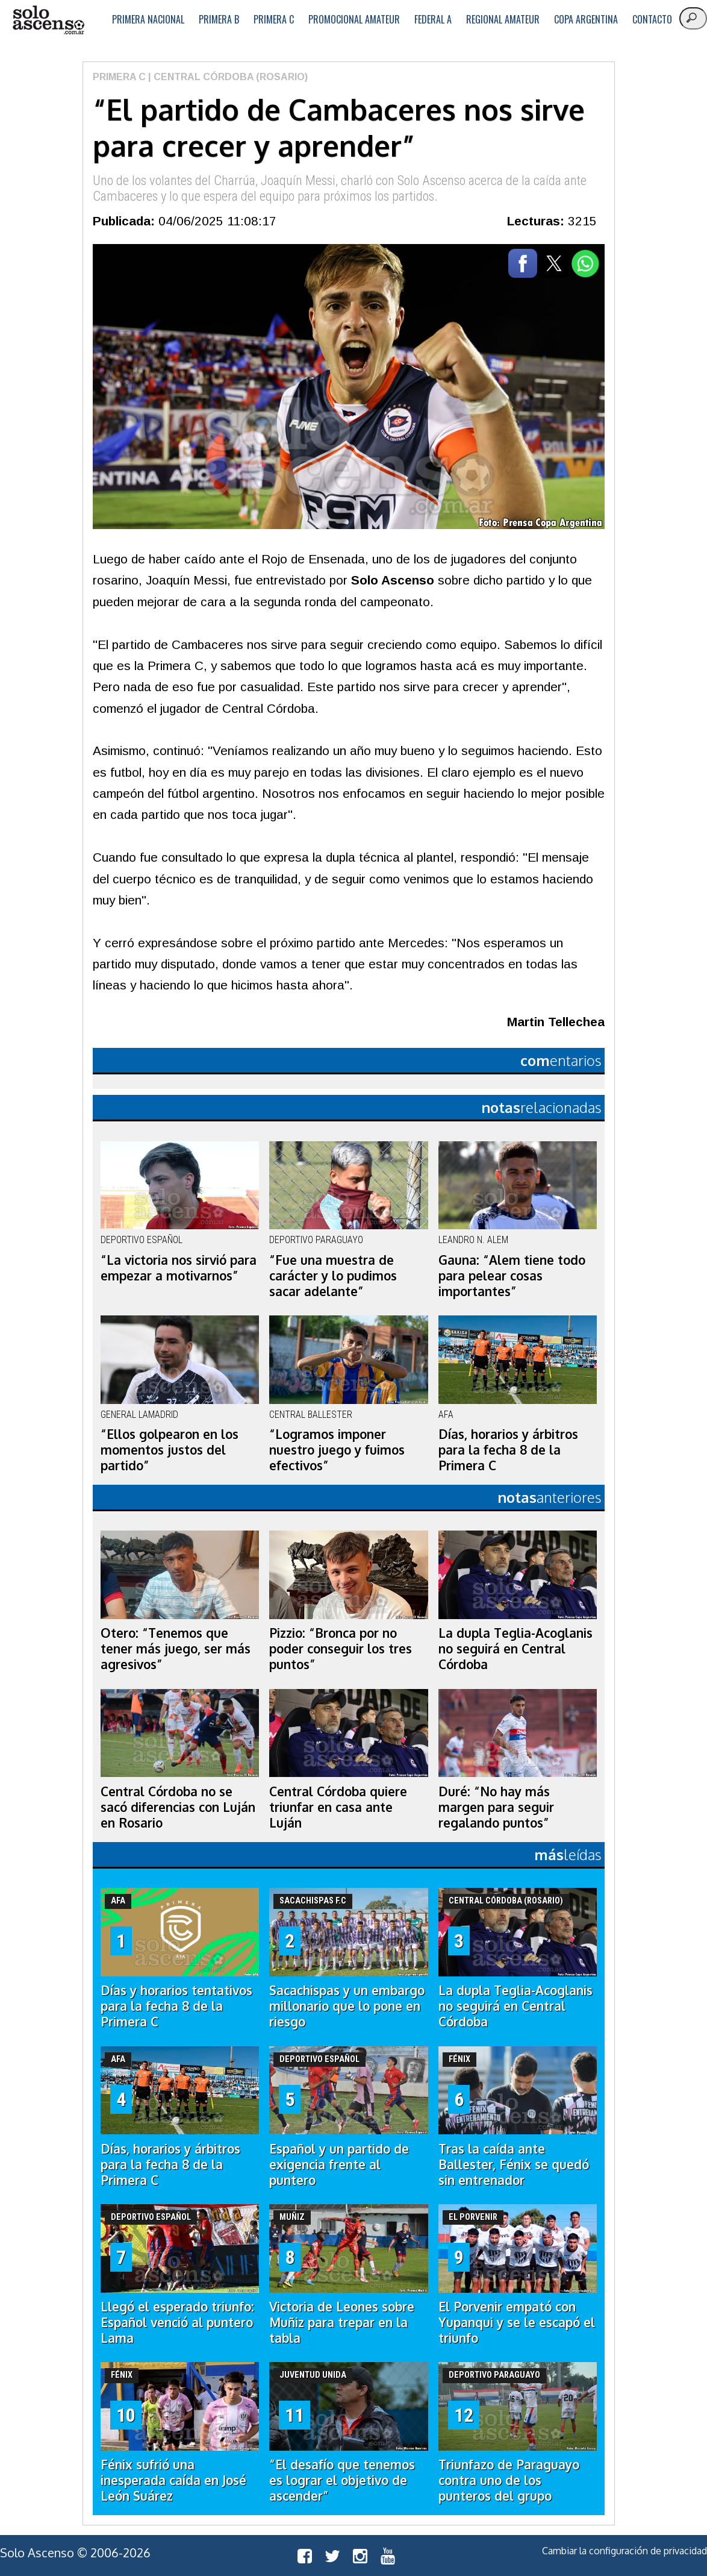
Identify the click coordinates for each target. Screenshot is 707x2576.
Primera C (274, 19)
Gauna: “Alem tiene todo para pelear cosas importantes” (511, 1275)
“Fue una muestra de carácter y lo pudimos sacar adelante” (333, 1275)
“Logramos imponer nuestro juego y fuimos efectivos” (337, 1449)
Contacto (652, 19)
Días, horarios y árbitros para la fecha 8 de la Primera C (508, 1449)
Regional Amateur (503, 19)
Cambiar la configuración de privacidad (624, 2551)
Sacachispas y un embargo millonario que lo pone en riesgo (347, 2005)
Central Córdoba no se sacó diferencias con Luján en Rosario (178, 1807)
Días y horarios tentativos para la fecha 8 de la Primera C (176, 2005)
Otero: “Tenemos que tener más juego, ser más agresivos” (176, 1648)
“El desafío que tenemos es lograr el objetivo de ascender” (342, 2480)
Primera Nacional (148, 19)
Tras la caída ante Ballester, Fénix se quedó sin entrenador (513, 2164)
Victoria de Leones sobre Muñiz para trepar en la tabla (341, 2322)
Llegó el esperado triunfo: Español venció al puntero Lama (177, 2322)
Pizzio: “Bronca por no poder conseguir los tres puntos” (340, 1648)
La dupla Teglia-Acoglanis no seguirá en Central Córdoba (515, 1648)
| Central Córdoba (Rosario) (227, 77)
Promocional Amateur (354, 19)
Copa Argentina (586, 19)
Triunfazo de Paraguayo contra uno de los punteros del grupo (508, 2480)
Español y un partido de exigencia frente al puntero (339, 2164)
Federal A (433, 19)
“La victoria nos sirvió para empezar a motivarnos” (179, 1267)
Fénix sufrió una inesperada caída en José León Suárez (173, 2480)
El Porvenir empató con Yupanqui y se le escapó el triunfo (516, 2322)
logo (48, 20)
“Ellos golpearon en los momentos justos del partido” (169, 1449)
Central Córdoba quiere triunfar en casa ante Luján (338, 1807)
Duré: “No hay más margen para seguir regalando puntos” (496, 1807)
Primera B (219, 19)
